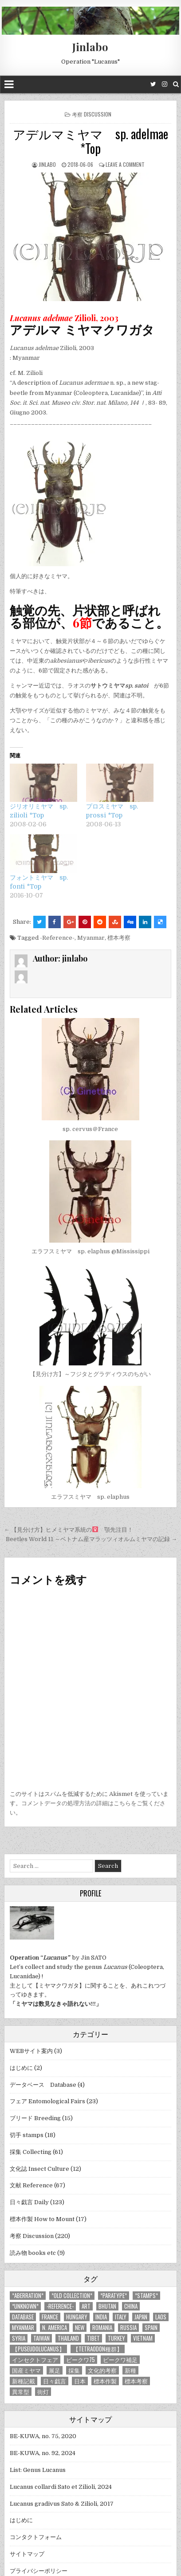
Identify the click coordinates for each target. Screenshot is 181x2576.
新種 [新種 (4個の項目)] (130, 2370)
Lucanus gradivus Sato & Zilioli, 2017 (62, 2503)
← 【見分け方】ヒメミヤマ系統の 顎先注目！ (68, 1529)
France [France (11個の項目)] (50, 2317)
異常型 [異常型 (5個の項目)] (20, 2391)
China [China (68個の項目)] (131, 2306)
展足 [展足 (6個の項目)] (54, 2370)
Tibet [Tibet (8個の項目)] (93, 2338)
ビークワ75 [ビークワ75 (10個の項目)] (80, 2359)
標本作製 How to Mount (42, 2219)
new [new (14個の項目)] (79, 2327)
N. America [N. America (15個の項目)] (54, 2327)
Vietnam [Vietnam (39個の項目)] (143, 2338)
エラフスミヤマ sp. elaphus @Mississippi (90, 1251)
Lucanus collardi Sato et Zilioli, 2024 (61, 2486)
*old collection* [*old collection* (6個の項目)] (71, 2295)
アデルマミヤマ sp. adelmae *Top (90, 141)
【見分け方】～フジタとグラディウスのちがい (90, 1374)
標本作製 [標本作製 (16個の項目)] (105, 2381)
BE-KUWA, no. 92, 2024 (42, 2453)
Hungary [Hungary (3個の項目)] (76, 2317)
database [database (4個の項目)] (23, 2317)
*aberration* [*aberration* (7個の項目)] (27, 2295)
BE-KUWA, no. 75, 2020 (43, 2436)
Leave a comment (125, 164)
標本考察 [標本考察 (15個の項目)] (136, 2381)
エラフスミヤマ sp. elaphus (90, 1496)
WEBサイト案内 (31, 2051)
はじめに (21, 2068)
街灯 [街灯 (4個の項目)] (43, 2391)
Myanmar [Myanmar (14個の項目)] (23, 2327)
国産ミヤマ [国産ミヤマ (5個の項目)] (26, 2370)
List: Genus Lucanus (38, 2470)
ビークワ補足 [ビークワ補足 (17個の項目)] (120, 2359)
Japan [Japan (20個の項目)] (140, 2317)
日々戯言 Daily (29, 2202)
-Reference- (57, 937)
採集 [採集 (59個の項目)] (74, 2370)
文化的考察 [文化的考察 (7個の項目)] (102, 2370)
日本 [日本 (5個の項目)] (80, 2381)
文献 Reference (31, 2185)
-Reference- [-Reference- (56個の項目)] (60, 2306)
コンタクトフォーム (36, 2537)
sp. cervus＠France (90, 1129)
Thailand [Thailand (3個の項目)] (68, 2338)
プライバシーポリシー (38, 2571)
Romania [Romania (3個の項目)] (102, 2327)
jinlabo (47, 164)
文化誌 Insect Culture (39, 2168)
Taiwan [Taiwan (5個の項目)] (41, 2338)
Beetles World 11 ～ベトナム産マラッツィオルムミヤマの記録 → (91, 1539)
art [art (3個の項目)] (86, 2306)
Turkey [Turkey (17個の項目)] (116, 2338)
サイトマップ (27, 2554)
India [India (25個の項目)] (101, 2317)
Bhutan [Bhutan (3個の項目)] (107, 2306)
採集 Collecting (30, 2152)
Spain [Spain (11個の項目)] (151, 2327)
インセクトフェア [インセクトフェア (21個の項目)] (35, 2359)
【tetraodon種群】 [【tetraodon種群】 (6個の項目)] (97, 2349)
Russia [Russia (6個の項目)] (128, 2327)
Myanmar (91, 937)
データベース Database (43, 2084)
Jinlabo (90, 47)
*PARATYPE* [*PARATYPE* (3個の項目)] (113, 2295)
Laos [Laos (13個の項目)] (160, 2317)
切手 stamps (26, 2135)
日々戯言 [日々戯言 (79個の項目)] (54, 2381)
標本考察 (118, 937)
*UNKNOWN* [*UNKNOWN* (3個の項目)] (25, 2306)
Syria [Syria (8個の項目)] (18, 2338)
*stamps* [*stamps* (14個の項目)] (146, 2295)
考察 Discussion (91, 114)
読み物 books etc (33, 2253)
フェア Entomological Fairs (47, 2101)
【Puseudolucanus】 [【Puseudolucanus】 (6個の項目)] (38, 2349)
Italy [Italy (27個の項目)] (120, 2317)
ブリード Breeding (35, 2118)
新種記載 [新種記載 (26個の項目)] (23, 2381)
